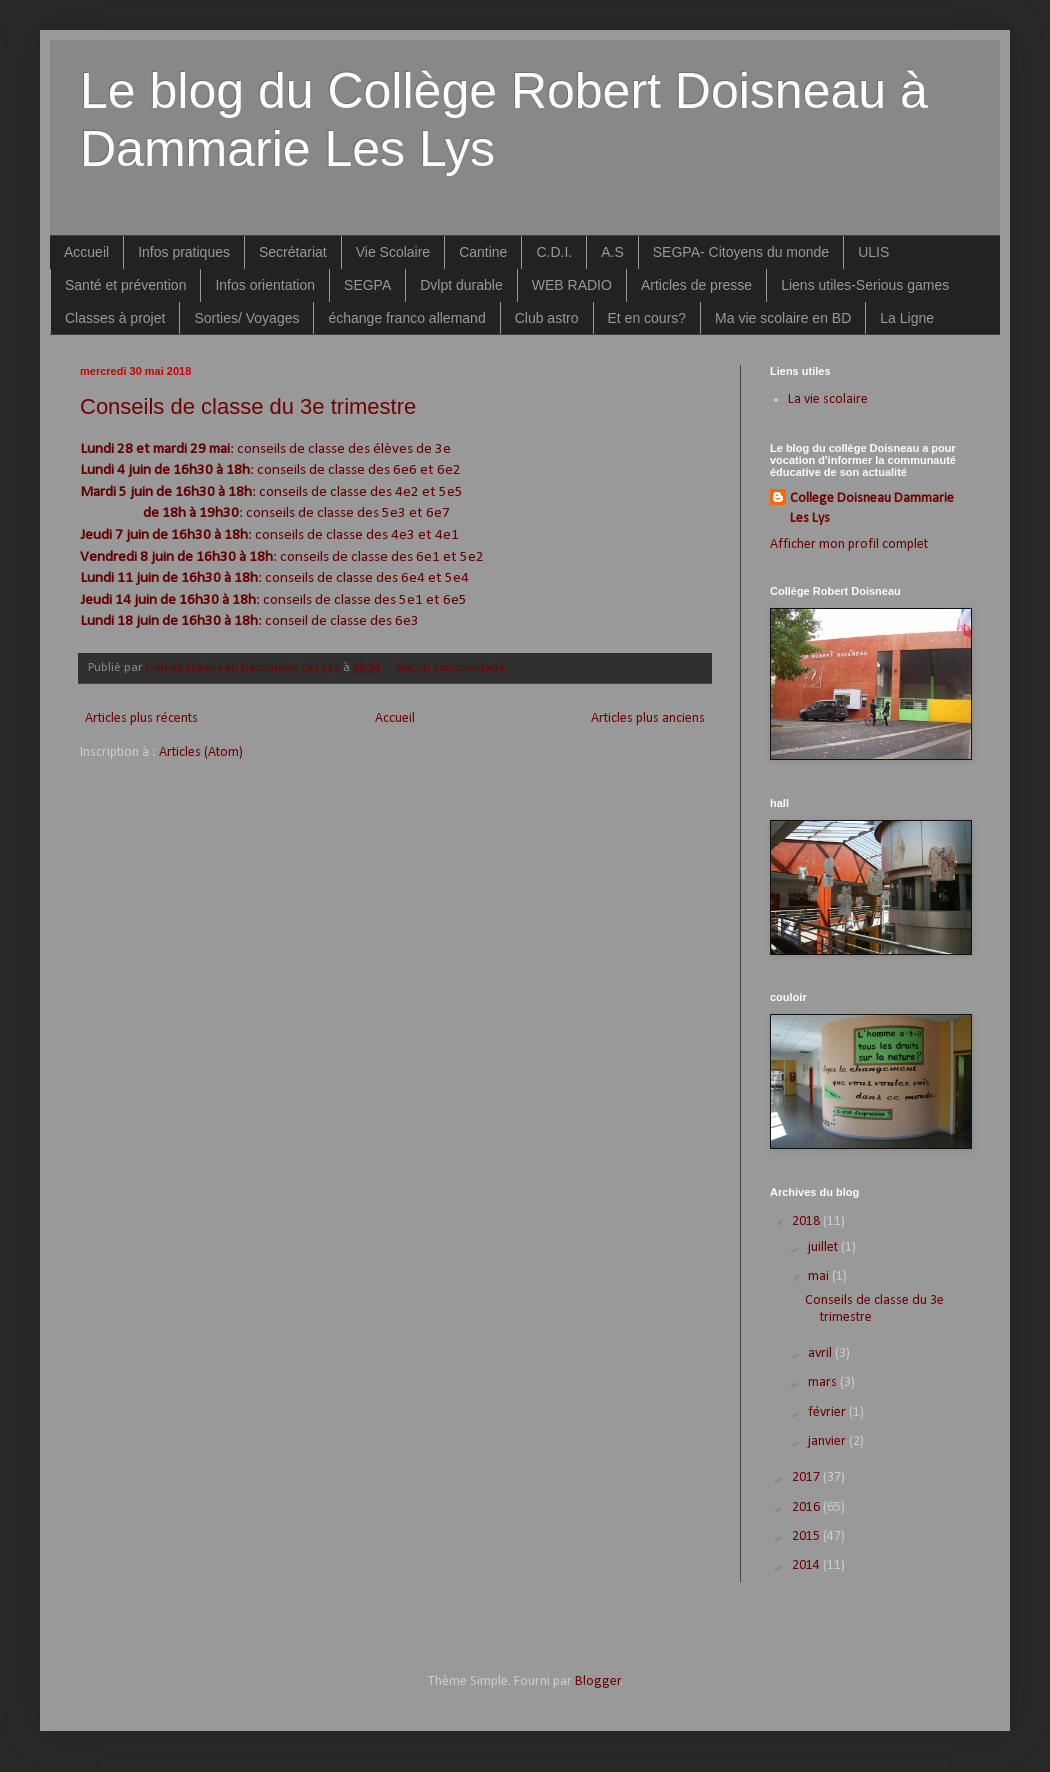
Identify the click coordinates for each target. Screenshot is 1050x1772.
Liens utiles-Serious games (865, 285)
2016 (807, 1507)
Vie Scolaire (393, 252)
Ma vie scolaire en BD (783, 318)
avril (821, 1353)
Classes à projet (115, 318)
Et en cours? (647, 318)
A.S (612, 252)
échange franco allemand (406, 318)
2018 (807, 1221)
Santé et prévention (125, 285)
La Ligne (907, 318)
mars (824, 1382)
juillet (824, 1247)
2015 (807, 1536)
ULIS (873, 252)
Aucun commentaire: (454, 668)
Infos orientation (265, 285)
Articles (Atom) (201, 752)
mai (820, 1276)
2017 (807, 1477)
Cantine (483, 252)
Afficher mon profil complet (849, 544)
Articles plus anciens (648, 718)
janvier (828, 1441)
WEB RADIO (572, 285)
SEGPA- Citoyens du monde (741, 252)
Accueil (86, 252)
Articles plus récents (141, 718)
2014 (807, 1565)
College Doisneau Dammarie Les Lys (872, 508)
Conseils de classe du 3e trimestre (248, 406)
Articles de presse (696, 285)
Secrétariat (293, 252)
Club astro (547, 318)
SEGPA (367, 285)
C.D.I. (554, 252)
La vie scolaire (828, 399)
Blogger (598, 1681)
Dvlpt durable (461, 285)
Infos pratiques (184, 252)
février (828, 1412)
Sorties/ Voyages (246, 318)
